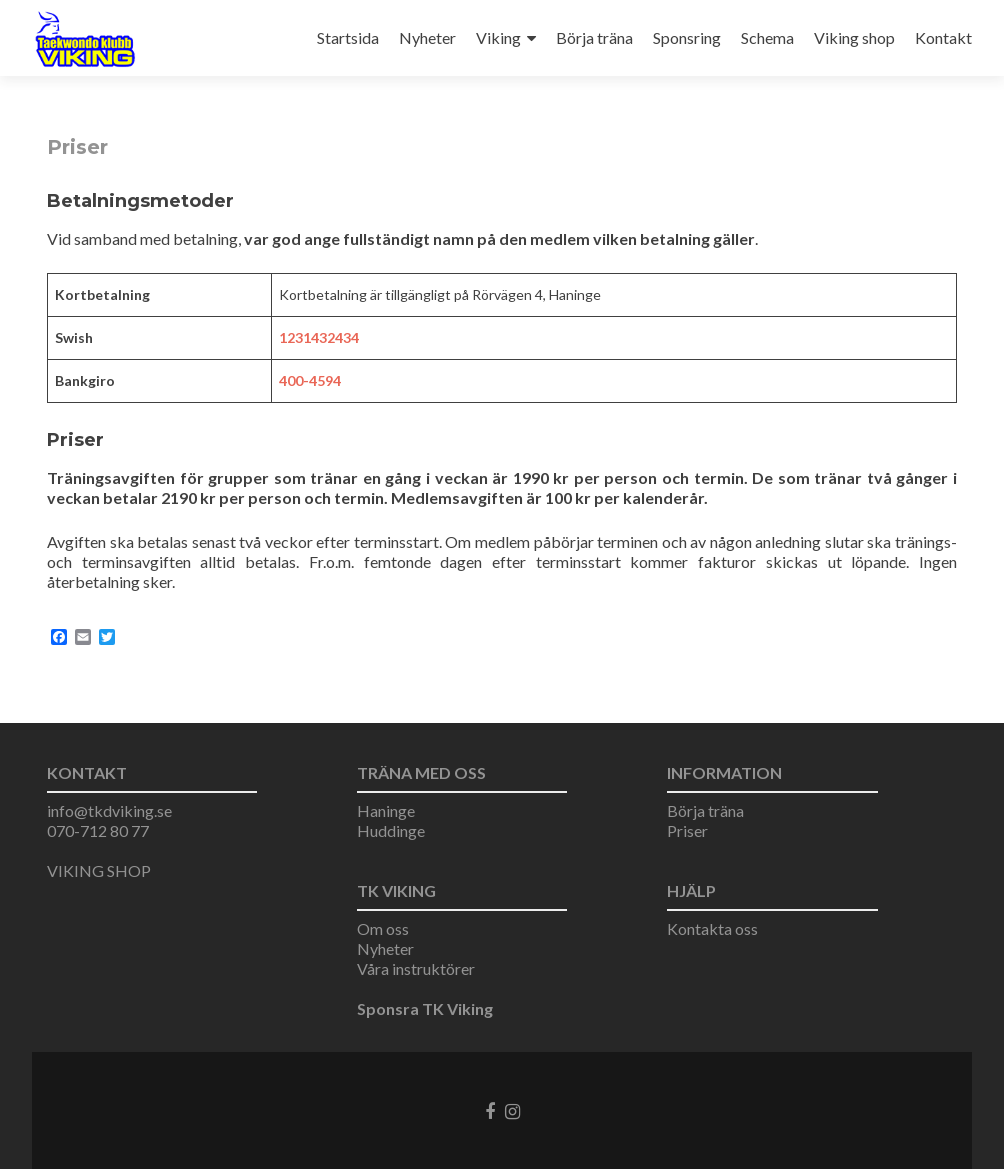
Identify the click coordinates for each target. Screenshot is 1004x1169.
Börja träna (594, 37)
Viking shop (854, 37)
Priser (687, 830)
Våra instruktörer (416, 968)
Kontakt (943, 37)
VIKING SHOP (99, 870)
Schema (767, 37)
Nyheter (427, 37)
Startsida (348, 37)
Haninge (386, 810)
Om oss (383, 928)
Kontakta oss (712, 928)
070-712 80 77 (98, 830)
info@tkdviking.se (109, 810)
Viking (498, 37)
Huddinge (391, 830)
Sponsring (687, 37)
